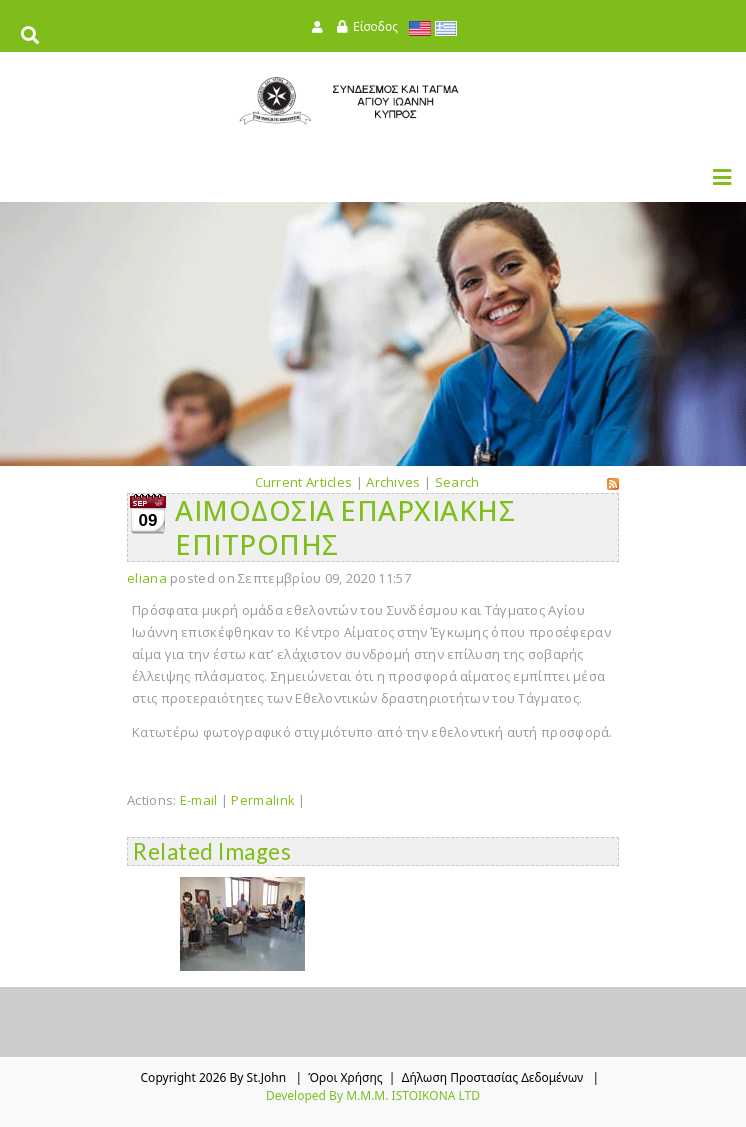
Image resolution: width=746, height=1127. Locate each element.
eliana (147, 578)
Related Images (212, 851)
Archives (393, 482)
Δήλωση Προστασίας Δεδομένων (493, 1077)
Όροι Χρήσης (345, 1077)
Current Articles (304, 482)
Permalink (263, 800)
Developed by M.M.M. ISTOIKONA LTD (373, 1095)
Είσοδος (375, 26)
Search (457, 482)
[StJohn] (373, 100)
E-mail (199, 800)
